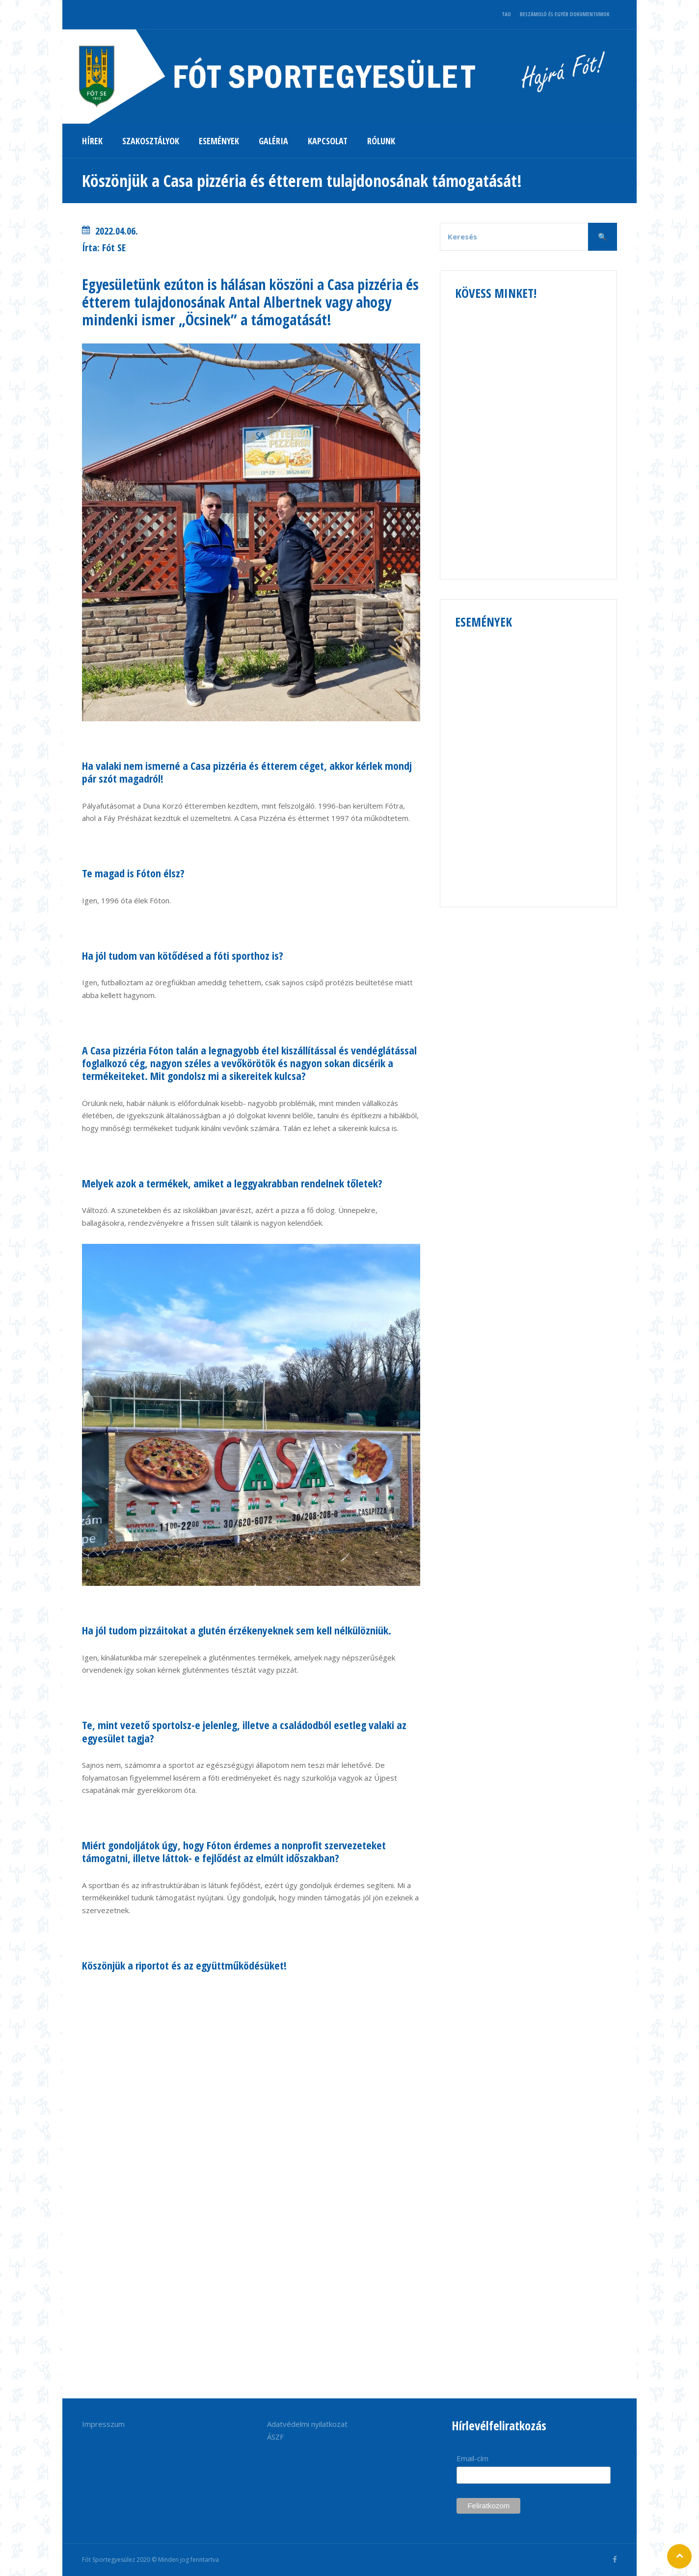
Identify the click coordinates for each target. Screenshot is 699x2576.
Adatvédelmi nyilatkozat (307, 2424)
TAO (506, 14)
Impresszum (103, 2424)
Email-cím (472, 2458)
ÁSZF (275, 2437)
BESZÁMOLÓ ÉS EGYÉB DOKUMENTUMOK (565, 14)
